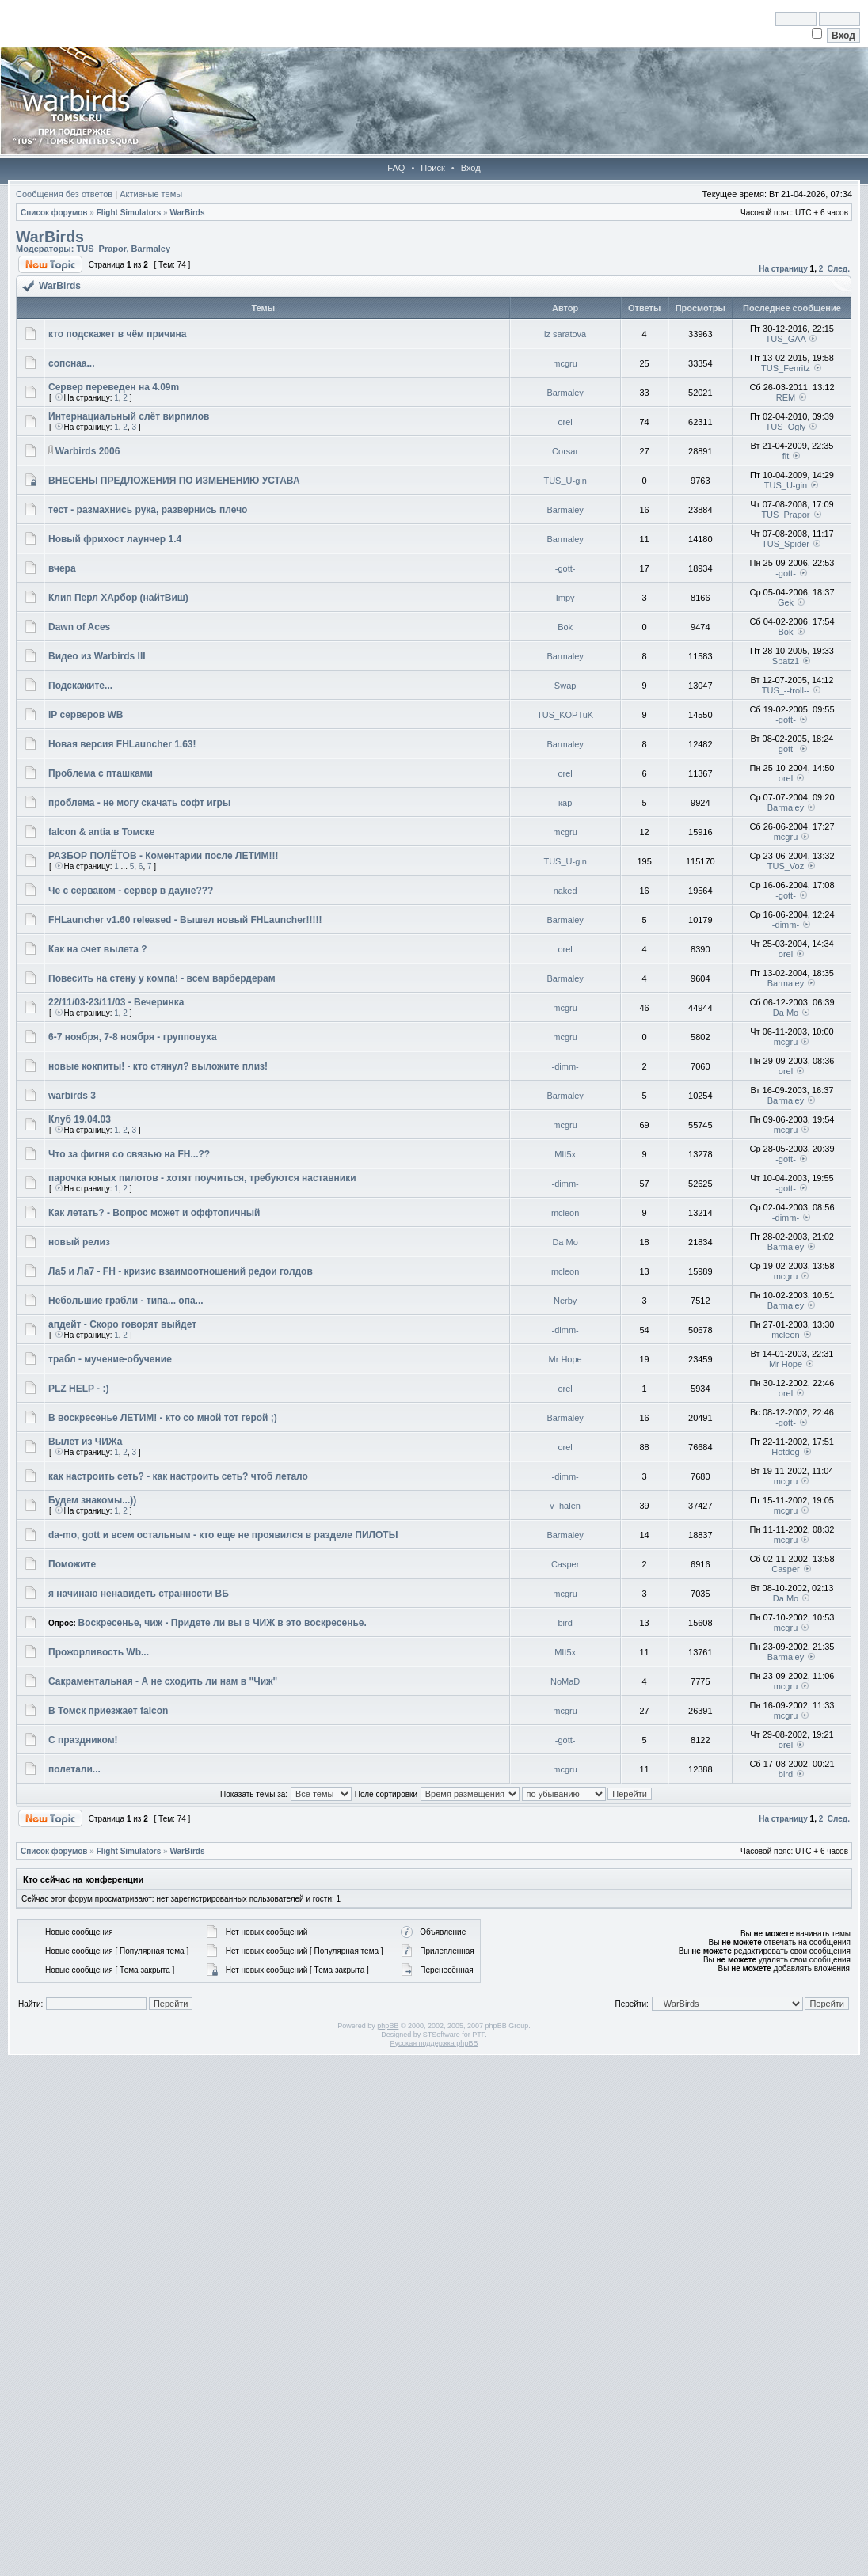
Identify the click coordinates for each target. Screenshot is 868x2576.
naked (565, 890)
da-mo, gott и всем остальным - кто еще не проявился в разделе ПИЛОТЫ (223, 1535)
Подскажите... (80, 685)
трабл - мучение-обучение (110, 1359)
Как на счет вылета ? (97, 949)
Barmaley (151, 248)
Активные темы (151, 194)
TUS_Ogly (786, 426)
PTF (478, 2034)
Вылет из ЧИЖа (85, 1441)
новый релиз (79, 1242)
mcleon (565, 1213)
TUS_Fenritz (785, 368)
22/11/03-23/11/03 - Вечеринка (116, 1002)
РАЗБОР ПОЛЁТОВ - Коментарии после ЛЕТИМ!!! (163, 855)
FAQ (396, 168)
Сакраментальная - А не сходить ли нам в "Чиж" (162, 1681)
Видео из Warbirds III (97, 656)
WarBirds (186, 212)
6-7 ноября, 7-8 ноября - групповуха (132, 1037)
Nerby (565, 1300)
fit (786, 456)
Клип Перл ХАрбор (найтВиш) (118, 597)
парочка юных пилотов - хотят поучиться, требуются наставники (202, 1178)
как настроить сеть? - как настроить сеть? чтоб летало (178, 1476)
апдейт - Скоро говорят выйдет (122, 1324)
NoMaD (565, 1681)
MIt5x (565, 1154)
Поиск (432, 168)
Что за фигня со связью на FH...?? (129, 1154)
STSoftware (441, 2034)
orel (565, 422)
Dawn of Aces (79, 627)
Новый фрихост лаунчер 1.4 (114, 539)
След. (839, 268)
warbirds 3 (72, 1095)
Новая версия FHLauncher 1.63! (122, 744)
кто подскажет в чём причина (117, 334)
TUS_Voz (785, 866)
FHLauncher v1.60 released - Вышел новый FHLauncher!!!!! (185, 919)
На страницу (783, 268)
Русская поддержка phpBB (434, 2043)
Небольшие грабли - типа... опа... (126, 1300)
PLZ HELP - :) (78, 1388)
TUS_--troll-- (786, 690)
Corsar (565, 451)
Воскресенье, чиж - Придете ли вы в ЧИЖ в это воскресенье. (222, 1622)
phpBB (387, 2026)
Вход (471, 168)
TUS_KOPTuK (565, 715)
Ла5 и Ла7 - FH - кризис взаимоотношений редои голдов (180, 1271)
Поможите (72, 1564)
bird (565, 1623)
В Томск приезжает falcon (108, 1710)
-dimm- (785, 924)
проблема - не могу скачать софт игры (139, 802)
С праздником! (83, 1740)
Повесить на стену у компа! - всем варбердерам (162, 978)
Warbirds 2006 (87, 451)
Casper (565, 1564)
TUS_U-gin (564, 480)
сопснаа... (71, 363)
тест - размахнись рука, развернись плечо (147, 509)
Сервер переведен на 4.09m (113, 387)
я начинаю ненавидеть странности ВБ (138, 1593)
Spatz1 (785, 661)
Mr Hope (565, 1359)
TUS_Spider (785, 544)
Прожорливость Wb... (98, 1652)
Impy (565, 597)
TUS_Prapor (101, 248)
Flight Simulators (129, 212)
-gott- (565, 568)
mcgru (565, 363)
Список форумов (54, 212)
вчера (62, 568)
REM (785, 397)
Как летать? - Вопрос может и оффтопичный (154, 1212)
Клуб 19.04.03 (79, 1119)
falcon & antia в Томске (101, 832)
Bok (565, 627)
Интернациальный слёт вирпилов (128, 416)
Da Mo (785, 1012)
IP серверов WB (85, 714)
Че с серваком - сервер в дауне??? (130, 890)
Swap (565, 685)
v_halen (565, 1505)
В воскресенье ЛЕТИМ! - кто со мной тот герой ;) (162, 1417)
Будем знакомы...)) (92, 1500)
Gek (786, 602)
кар (565, 802)
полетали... (74, 1769)
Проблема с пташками (100, 773)
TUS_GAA (786, 339)
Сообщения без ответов (64, 194)
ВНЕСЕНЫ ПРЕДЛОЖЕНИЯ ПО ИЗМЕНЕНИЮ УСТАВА (174, 480)
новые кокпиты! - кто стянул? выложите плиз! (158, 1066)
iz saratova (565, 334)
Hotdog (785, 1452)
